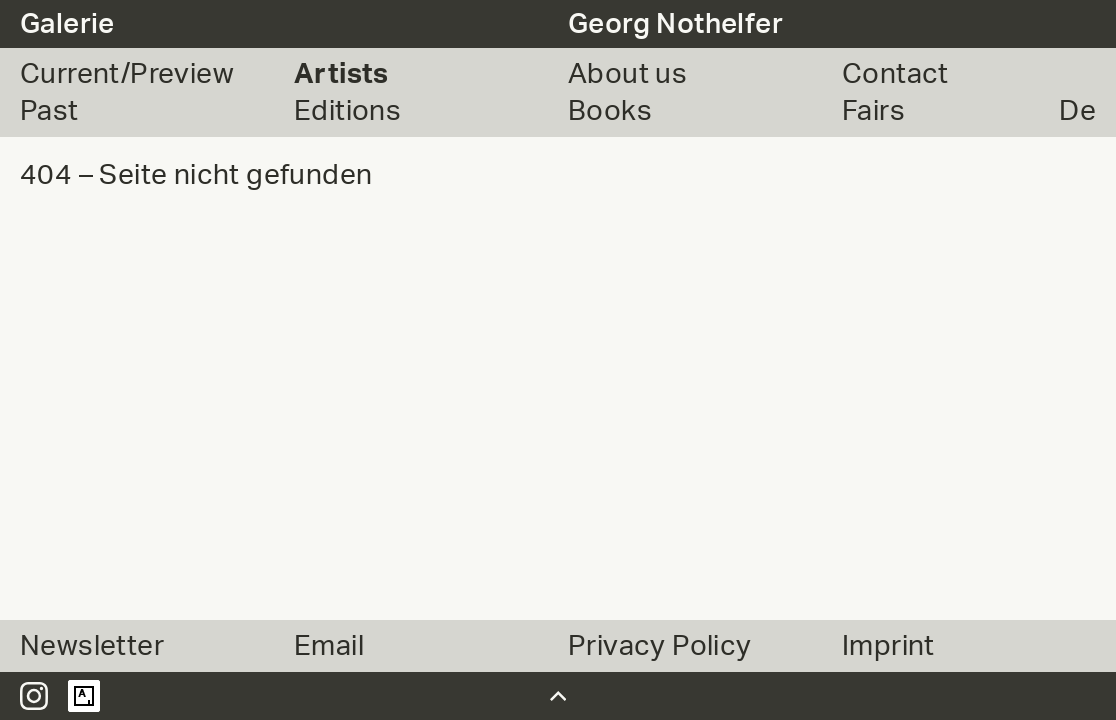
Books (610, 111)
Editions (347, 111)
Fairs (873, 111)
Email (329, 646)
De (1077, 111)
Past (49, 111)
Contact (895, 74)
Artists (341, 74)
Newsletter (92, 646)
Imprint (888, 646)
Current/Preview (127, 74)
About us (627, 74)
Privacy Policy (660, 646)
